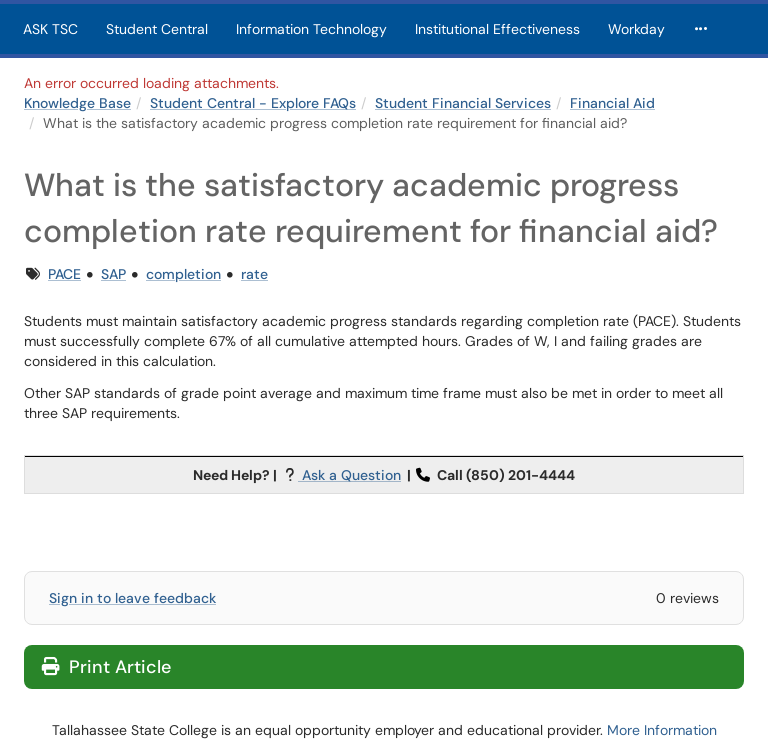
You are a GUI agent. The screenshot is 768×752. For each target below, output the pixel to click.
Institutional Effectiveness (497, 29)
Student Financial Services (463, 103)
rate (254, 274)
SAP (113, 274)
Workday (636, 29)
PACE (64, 274)
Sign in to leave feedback (132, 598)
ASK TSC (50, 29)
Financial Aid (612, 103)
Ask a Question (349, 475)
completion (183, 274)
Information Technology (311, 29)
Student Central (157, 29)
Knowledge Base (77, 103)
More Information (662, 730)
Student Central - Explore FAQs (253, 103)
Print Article (106, 667)
